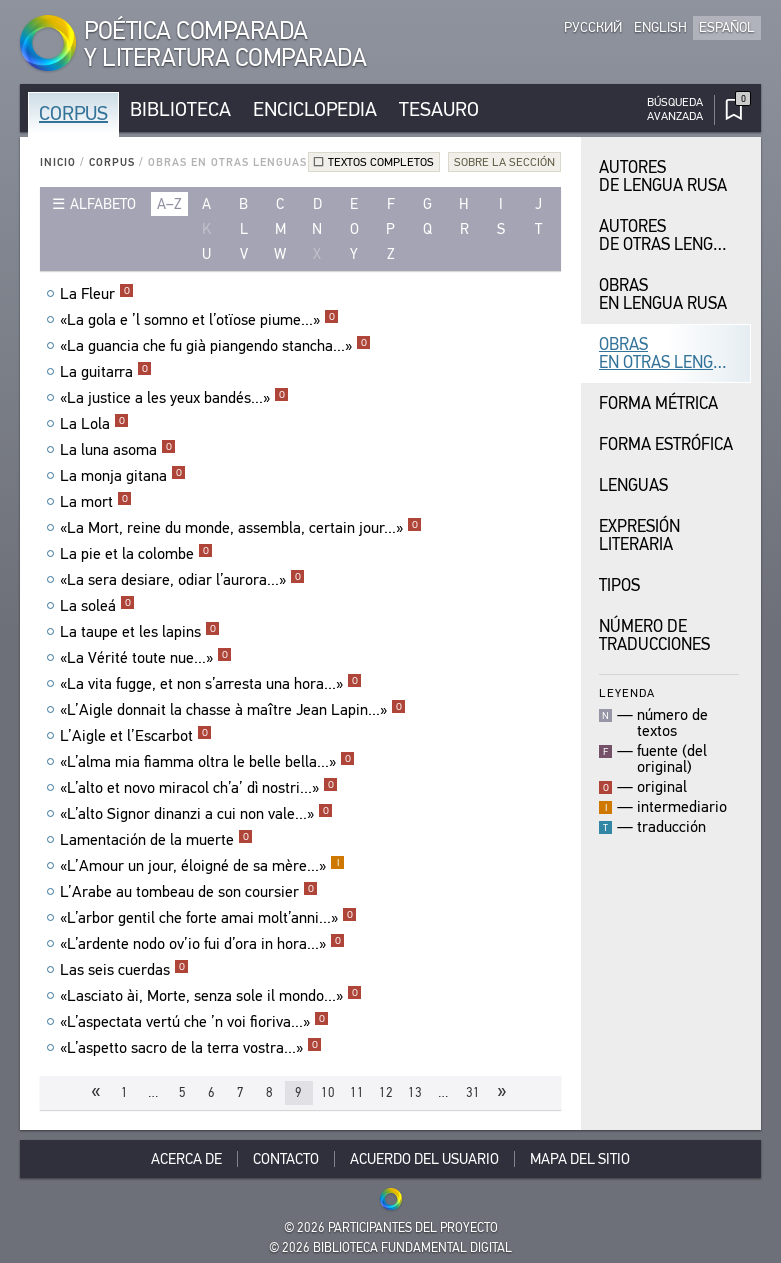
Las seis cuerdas (124, 970)
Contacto (286, 1159)
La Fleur (97, 294)
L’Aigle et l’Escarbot (136, 736)
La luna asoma (118, 450)
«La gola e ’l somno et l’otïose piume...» (199, 320)
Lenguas (633, 485)
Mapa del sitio (580, 1159)
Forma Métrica (658, 403)
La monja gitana (123, 476)
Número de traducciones (654, 635)
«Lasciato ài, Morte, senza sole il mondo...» (211, 996)
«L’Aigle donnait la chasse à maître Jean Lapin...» (233, 710)
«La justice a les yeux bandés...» (174, 398)
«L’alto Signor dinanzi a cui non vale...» (196, 814)
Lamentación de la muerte (156, 840)
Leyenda (627, 692)
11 (357, 1092)
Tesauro (439, 109)
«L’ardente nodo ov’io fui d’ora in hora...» (202, 944)
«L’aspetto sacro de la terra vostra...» (191, 1048)
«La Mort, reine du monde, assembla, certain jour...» (241, 528)
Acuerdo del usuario (424, 1159)
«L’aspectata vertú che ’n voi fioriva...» (194, 1022)
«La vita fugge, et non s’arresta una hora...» (211, 684)
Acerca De (186, 1159)
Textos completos (381, 162)
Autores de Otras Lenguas (671, 235)
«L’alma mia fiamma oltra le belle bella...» (207, 762)
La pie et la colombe (136, 554)
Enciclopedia (315, 109)
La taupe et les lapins (140, 632)
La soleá (97, 606)
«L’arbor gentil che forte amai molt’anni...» (208, 918)
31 (473, 1092)
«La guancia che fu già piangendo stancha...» (215, 346)
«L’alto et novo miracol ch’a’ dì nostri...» (199, 788)
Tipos (619, 585)
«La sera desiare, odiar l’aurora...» (182, 580)
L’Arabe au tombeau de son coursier (189, 892)
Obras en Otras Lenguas (671, 353)
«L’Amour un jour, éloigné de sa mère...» (202, 866)
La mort (96, 502)
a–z (169, 204)
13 (415, 1092)
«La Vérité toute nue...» (146, 658)
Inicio (58, 162)
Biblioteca (180, 109)
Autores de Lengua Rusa (663, 176)
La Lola (94, 424)
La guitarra (106, 372)
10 (328, 1092)
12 (386, 1092)
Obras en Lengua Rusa (663, 294)
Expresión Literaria (639, 535)
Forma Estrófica (666, 444)
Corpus (73, 113)
